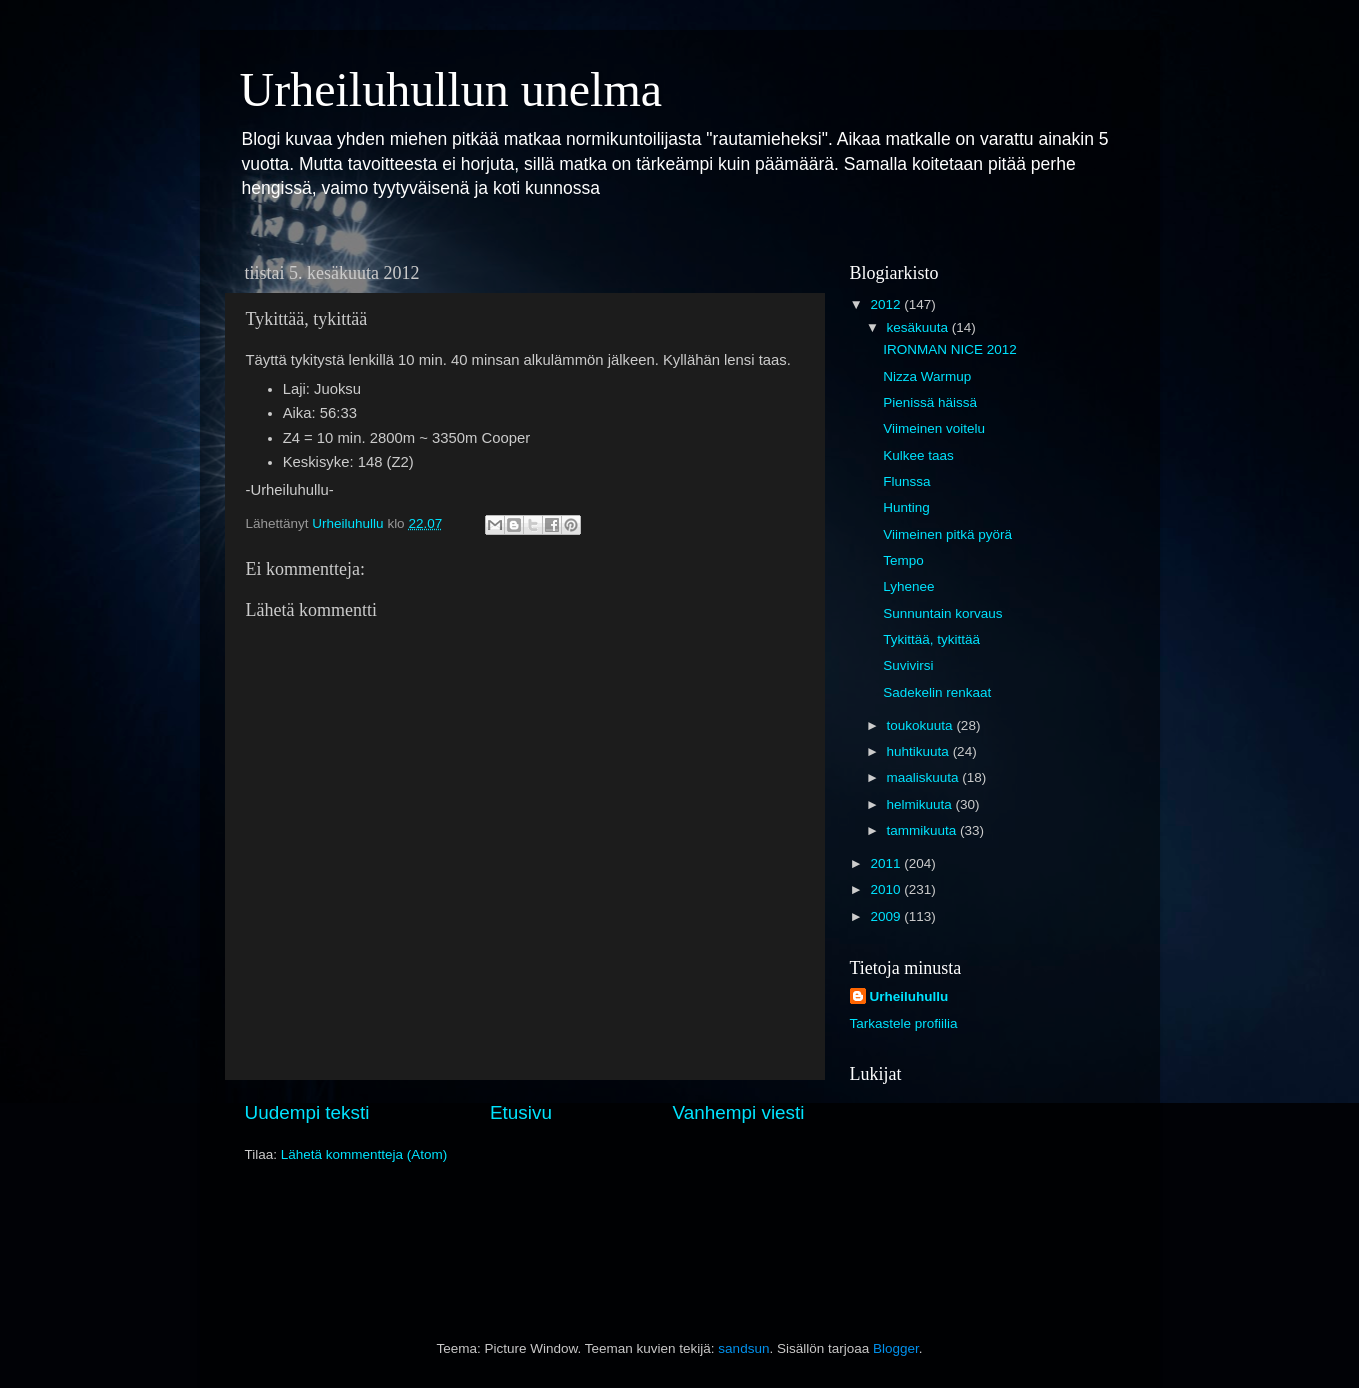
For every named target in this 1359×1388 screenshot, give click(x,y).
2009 (887, 916)
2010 (887, 889)
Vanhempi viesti (739, 1112)
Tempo (903, 560)
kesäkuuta (919, 327)
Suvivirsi (908, 665)
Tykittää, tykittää (931, 639)
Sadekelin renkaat (937, 692)
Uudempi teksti (307, 1112)
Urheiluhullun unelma (451, 89)
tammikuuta (924, 830)
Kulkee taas (918, 455)
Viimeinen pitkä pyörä (947, 534)
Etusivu (521, 1112)
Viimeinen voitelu (934, 428)
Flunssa (906, 481)
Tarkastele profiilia (904, 1023)
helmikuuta (921, 804)
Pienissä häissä (930, 402)
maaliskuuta (925, 777)
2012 (887, 304)
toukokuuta (922, 725)
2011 (887, 863)
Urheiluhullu (909, 996)
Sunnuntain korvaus (942, 613)
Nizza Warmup (927, 376)
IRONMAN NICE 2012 (950, 349)
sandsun (743, 1348)
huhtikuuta (920, 751)
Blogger (896, 1348)
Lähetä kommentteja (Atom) (364, 1154)
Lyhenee (908, 586)
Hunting (906, 507)
